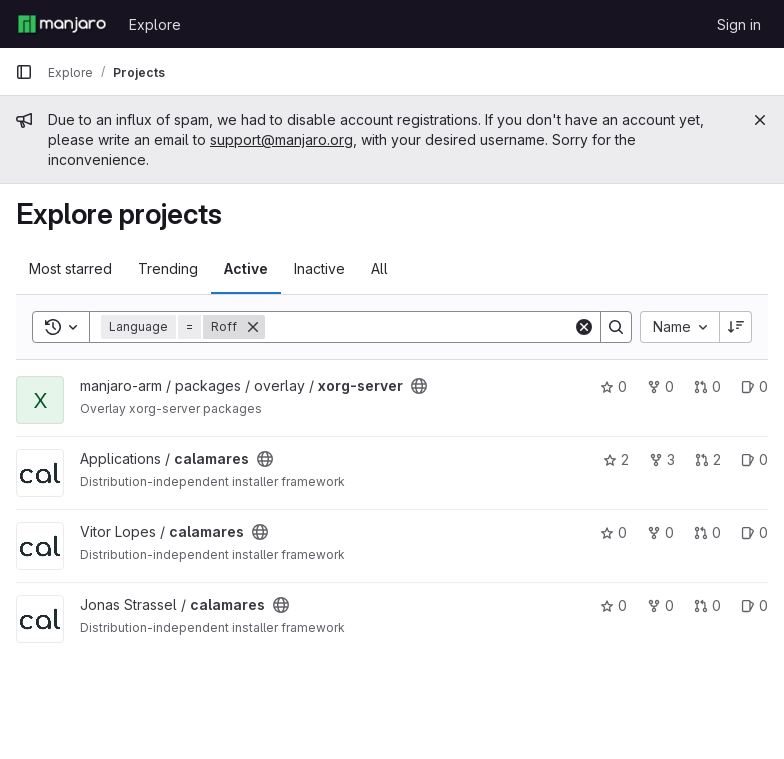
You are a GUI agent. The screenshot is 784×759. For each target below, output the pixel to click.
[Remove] (253, 327)
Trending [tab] (168, 268)
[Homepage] (62, 24)
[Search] (419, 327)
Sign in (739, 24)
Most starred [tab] (70, 268)
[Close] (760, 120)
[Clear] (584, 327)
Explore (155, 24)
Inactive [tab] (319, 268)
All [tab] (379, 268)
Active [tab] (246, 268)
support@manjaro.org (281, 139)
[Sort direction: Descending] (736, 327)
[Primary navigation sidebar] (24, 72)
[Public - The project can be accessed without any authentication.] (419, 386)
